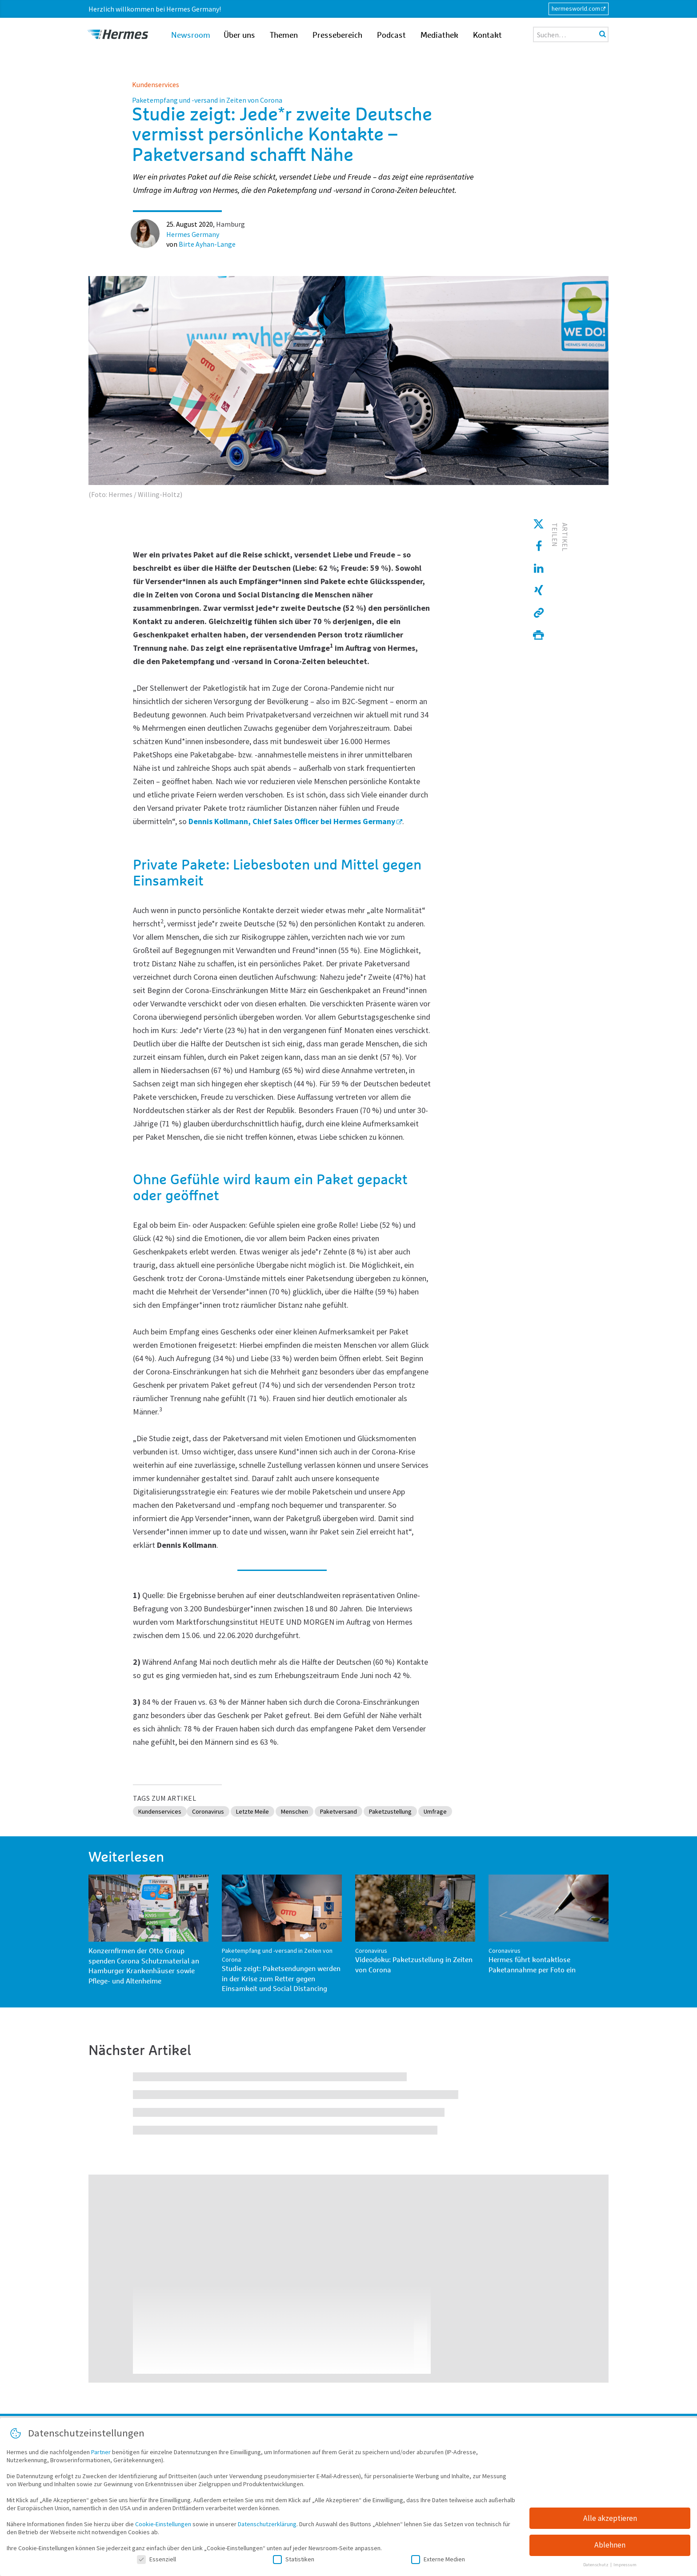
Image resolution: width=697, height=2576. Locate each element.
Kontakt (487, 36)
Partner (101, 2452)
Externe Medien (438, 2560)
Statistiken (293, 2560)
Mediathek (439, 36)
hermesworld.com (576, 8)
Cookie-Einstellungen (163, 2524)
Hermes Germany (192, 234)
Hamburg (230, 224)
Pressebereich (337, 36)
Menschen (310, 1811)
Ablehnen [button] (609, 2546)
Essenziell (156, 2560)
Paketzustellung (416, 1811)
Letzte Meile (263, 1811)
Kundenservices (155, 84)
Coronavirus (214, 1811)
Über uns (239, 36)
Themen (284, 36)
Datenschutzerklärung (267, 2524)
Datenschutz (596, 2565)
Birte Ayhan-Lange (207, 244)
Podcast (391, 36)
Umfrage (467, 1811)
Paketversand (358, 1811)
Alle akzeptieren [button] (610, 2519)
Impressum (625, 2565)
